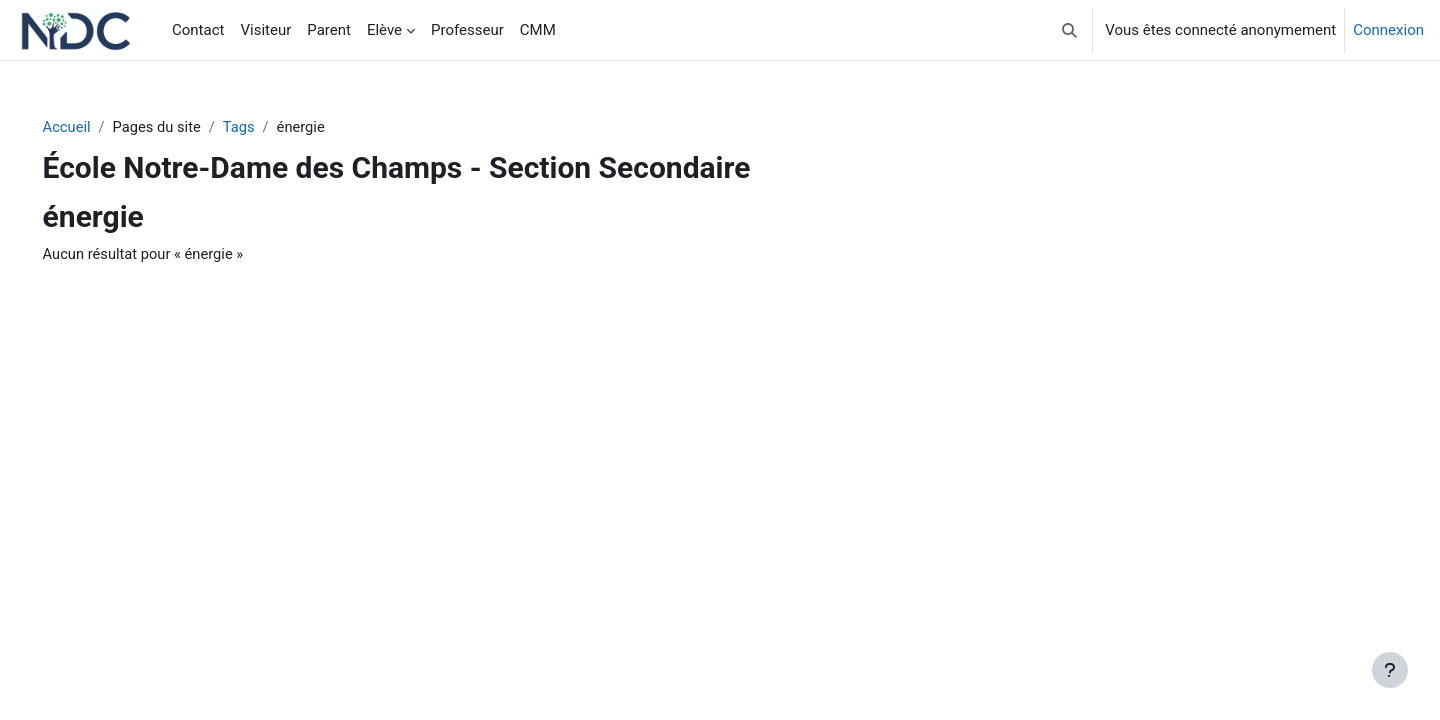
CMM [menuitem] (538, 30)
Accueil (95, 127)
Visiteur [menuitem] (265, 30)
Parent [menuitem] (329, 30)
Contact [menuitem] (198, 30)
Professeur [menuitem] (467, 30)
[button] (1070, 30)
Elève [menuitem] (384, 30)
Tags (271, 127)
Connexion (1388, 30)
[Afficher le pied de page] (1390, 670)
